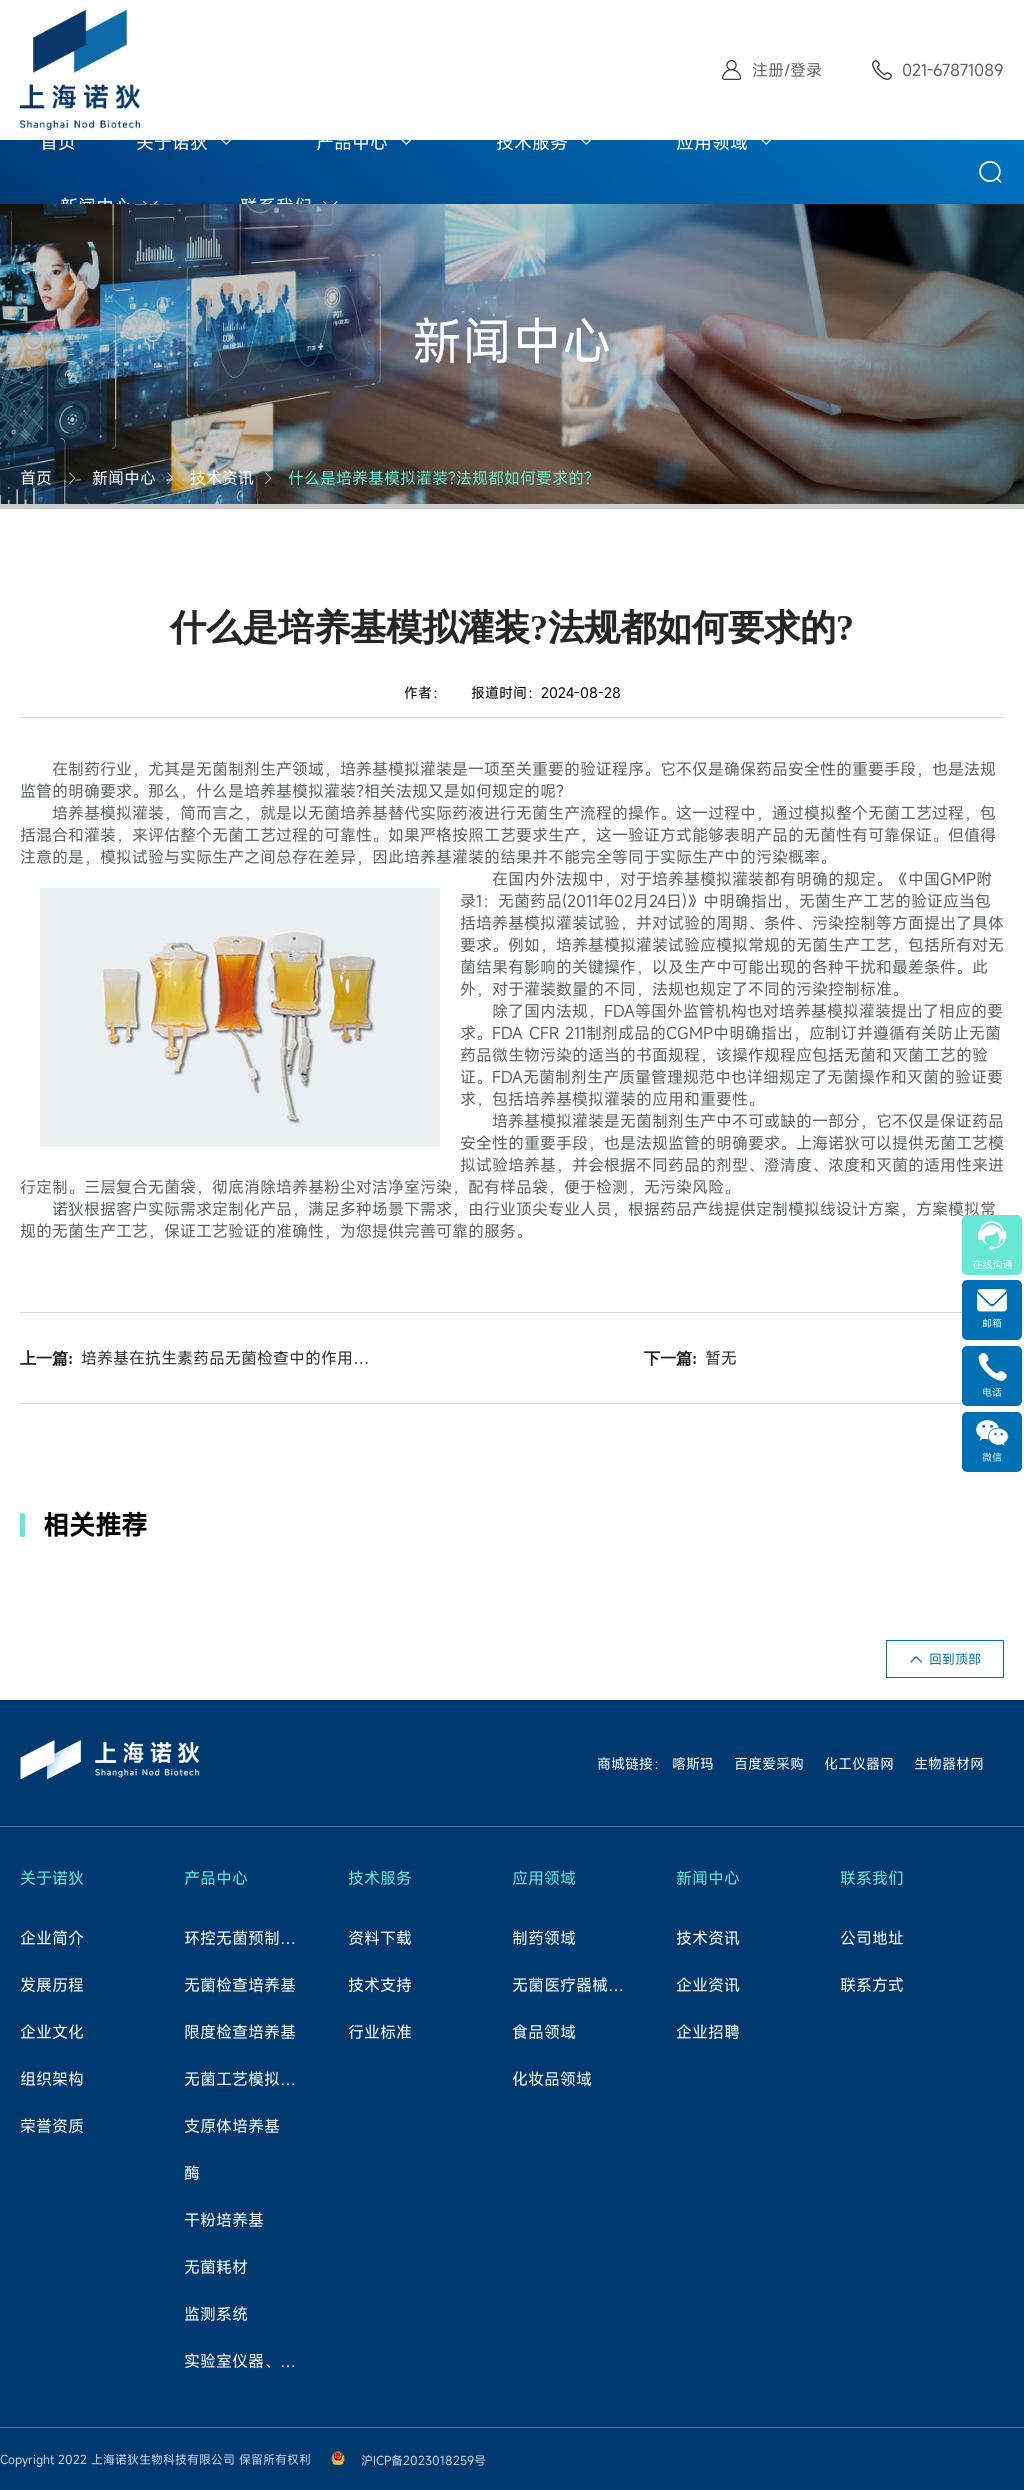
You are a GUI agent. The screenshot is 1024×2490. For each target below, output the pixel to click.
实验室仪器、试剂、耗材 (247, 2361)
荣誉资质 (52, 2126)
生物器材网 (949, 1763)
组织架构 (52, 2079)
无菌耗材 (216, 2267)
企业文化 (52, 2032)
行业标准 (380, 2032)
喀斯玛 (693, 1763)
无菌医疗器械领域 (575, 1985)
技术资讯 (222, 478)
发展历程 (52, 1985)
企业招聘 (708, 2032)
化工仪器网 (859, 1763)
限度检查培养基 (240, 2032)
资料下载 (380, 1938)
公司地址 (872, 1938)
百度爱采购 (769, 1763)
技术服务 (532, 142)
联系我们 (872, 1878)
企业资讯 (708, 1985)
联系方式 (872, 1985)
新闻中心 (124, 478)
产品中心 (352, 142)
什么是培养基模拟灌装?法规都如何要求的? (440, 478)
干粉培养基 (224, 2220)
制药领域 (544, 1938)
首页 (58, 142)
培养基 (364, 769)
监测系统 (216, 2314)
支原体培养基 (232, 2126)
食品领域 (544, 2032)
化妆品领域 (552, 2079)
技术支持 (380, 1985)
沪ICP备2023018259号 (423, 2460)
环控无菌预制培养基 (247, 1938)
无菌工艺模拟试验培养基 (247, 2079)
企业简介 (52, 1938)
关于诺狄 (172, 142)
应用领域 (712, 142)
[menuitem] (58, 140)
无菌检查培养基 (240, 1985)
